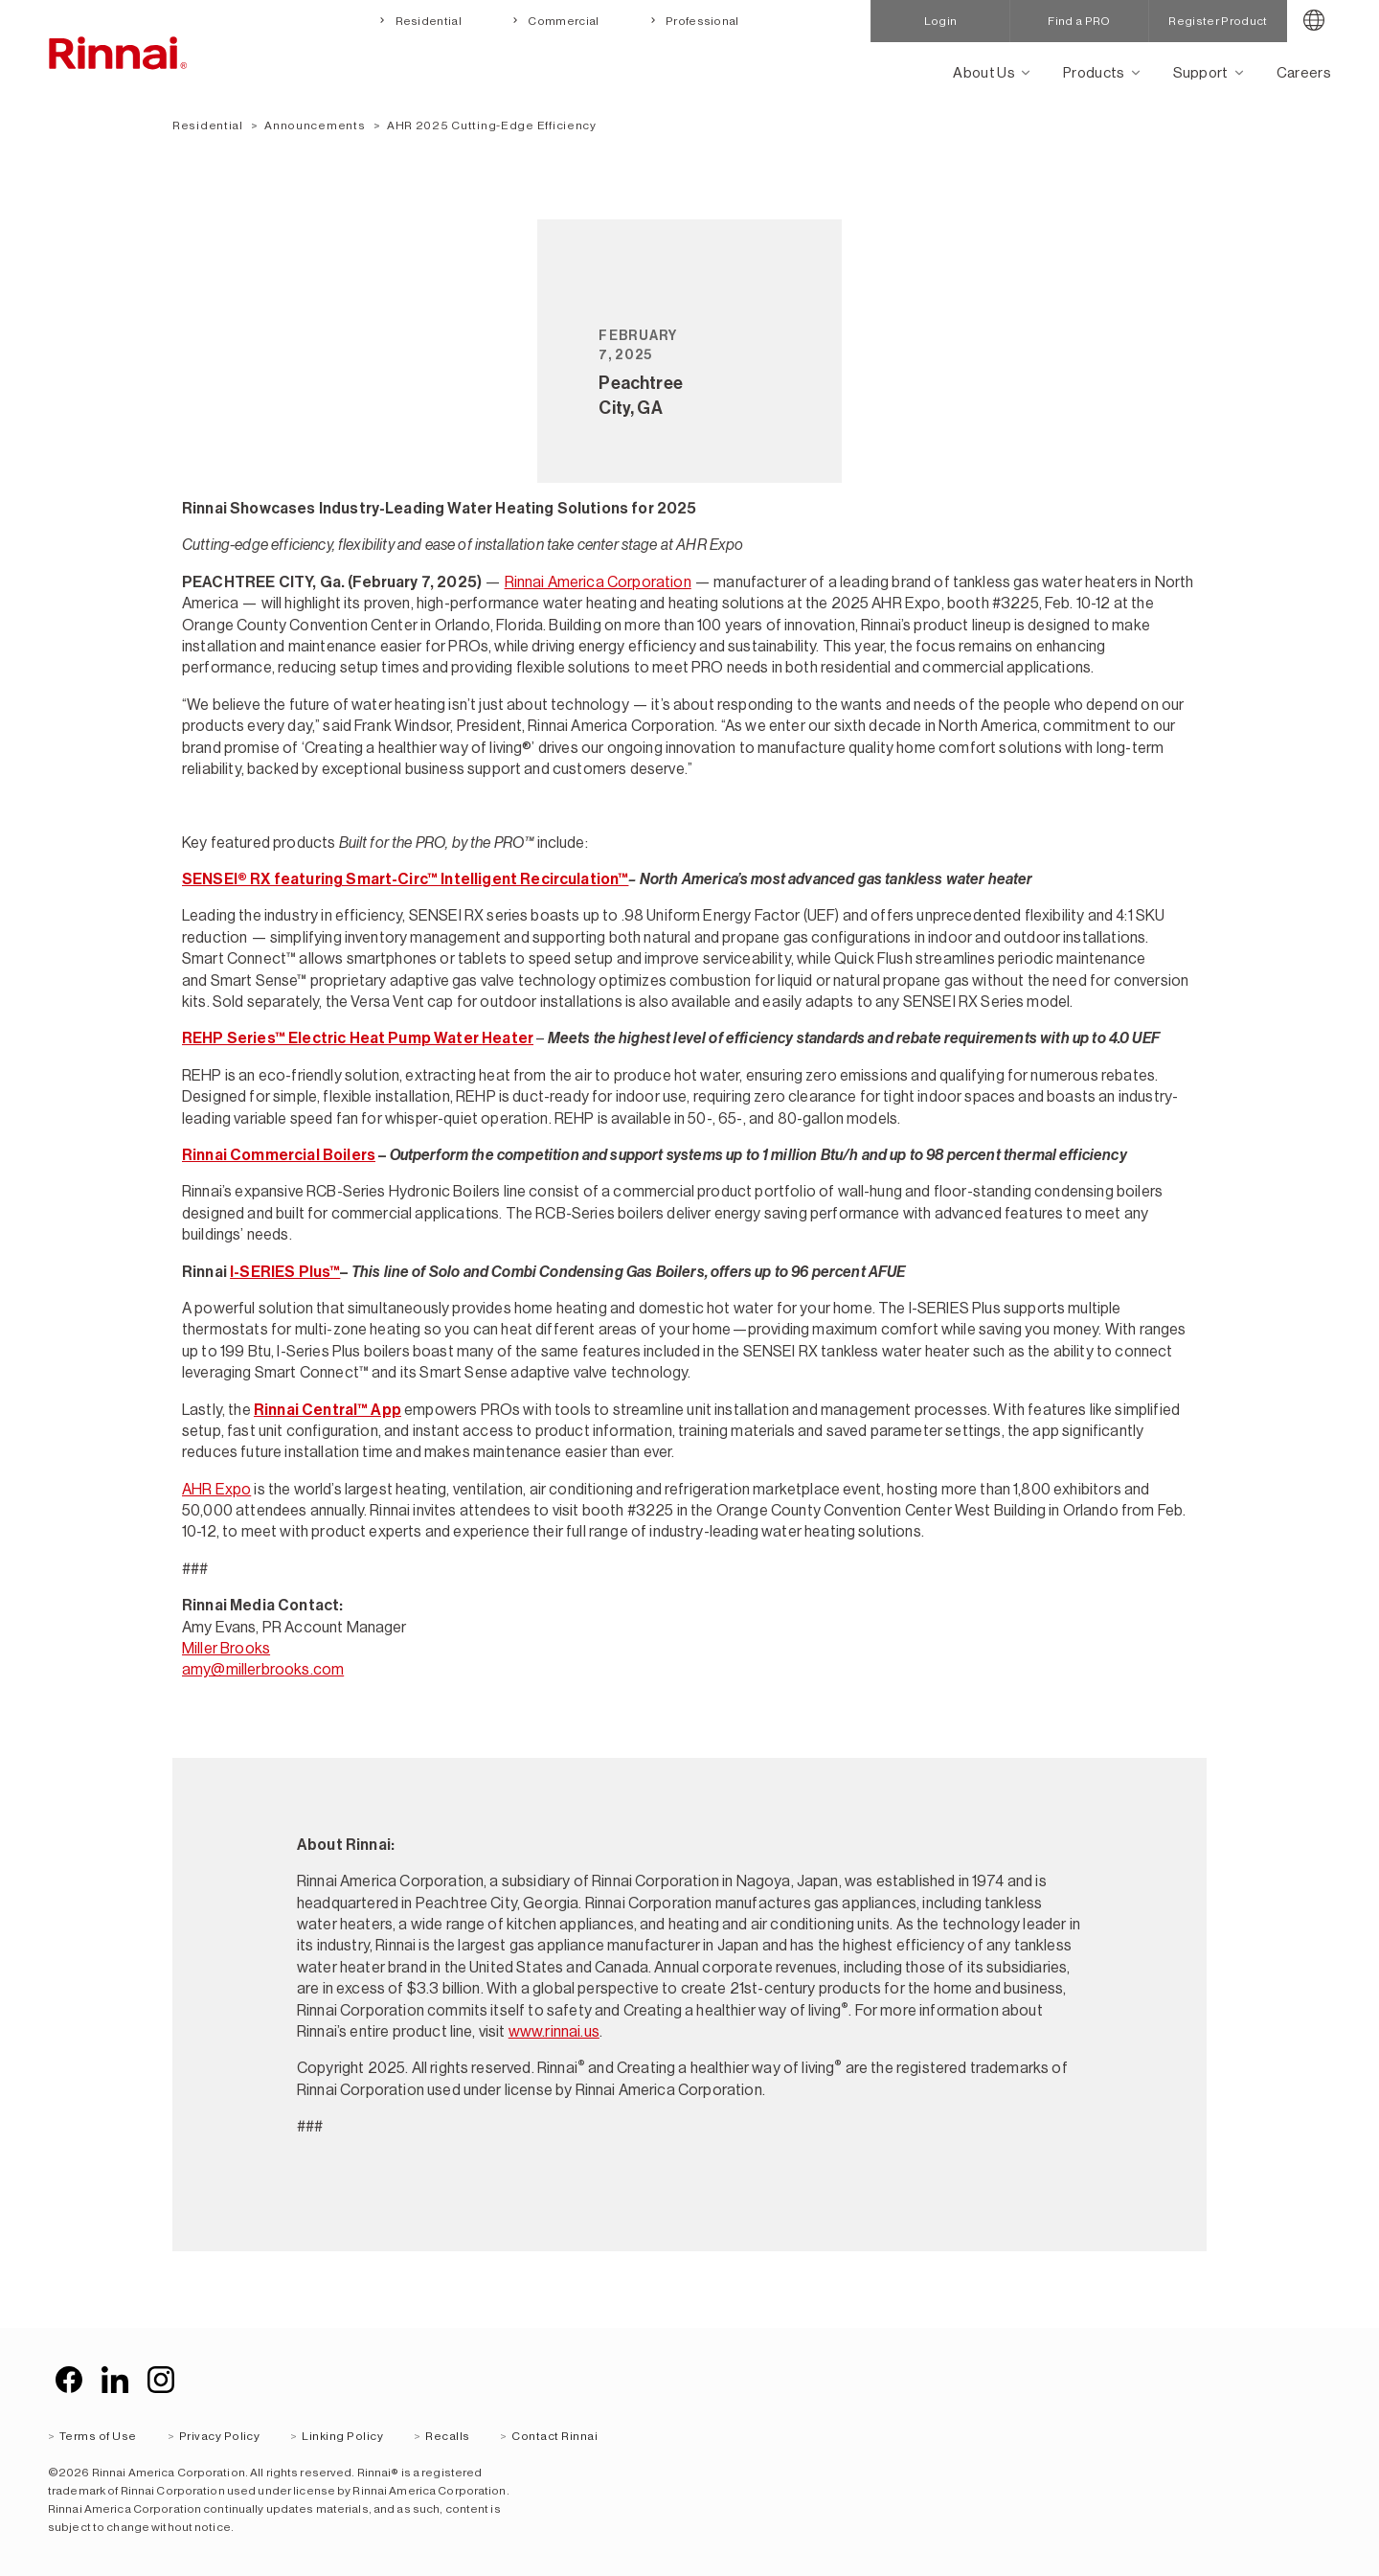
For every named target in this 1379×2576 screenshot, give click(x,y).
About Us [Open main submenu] (984, 72)
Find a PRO (1079, 21)
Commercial (562, 21)
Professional (701, 21)
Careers (1304, 72)
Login (941, 21)
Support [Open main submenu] (1201, 72)
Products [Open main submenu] (1094, 72)
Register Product (1217, 21)
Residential (427, 21)
